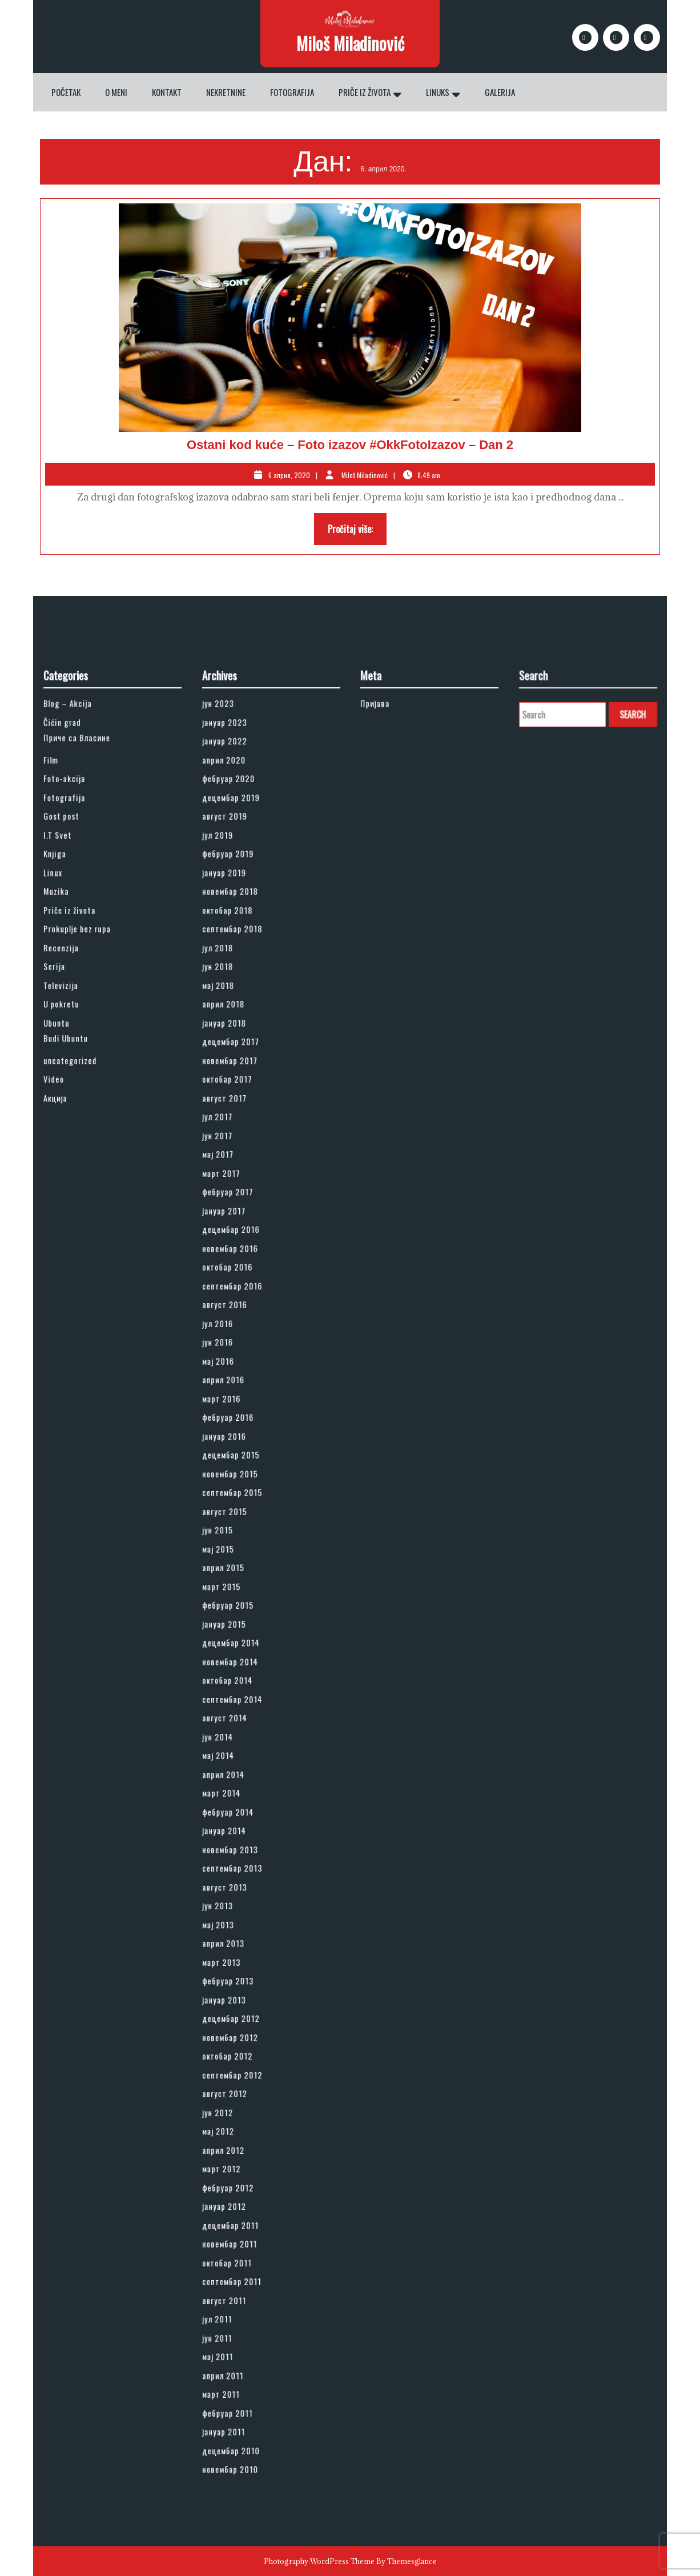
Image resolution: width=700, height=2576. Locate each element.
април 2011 (241, 2065)
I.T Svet (78, 1118)
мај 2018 (238, 1211)
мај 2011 (237, 2054)
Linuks (437, 92)
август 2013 (242, 1765)
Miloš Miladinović (350, 43)
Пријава (396, 1037)
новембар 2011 (245, 1984)
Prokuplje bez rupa (90, 1176)
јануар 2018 (241, 1234)
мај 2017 (238, 1315)
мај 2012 (238, 1915)
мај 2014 (238, 1684)
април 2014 (241, 1696)
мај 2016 (238, 1441)
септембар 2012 (246, 1881)
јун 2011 (237, 2042)
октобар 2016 (243, 1384)
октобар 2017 (243, 1268)
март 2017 (240, 1326)
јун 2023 (238, 1037)
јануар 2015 (241, 1603)
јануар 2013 (241, 1834)
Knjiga (77, 1130)
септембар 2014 (246, 1649)
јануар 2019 (241, 1141)
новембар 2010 (245, 2123)
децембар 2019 (246, 1095)
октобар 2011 (243, 1996)
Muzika (78, 1153)
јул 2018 (237, 1188)
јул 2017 (237, 1292)
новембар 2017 (245, 1257)
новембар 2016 (245, 1372)
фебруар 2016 (244, 1476)
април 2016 (241, 1453)
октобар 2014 (243, 1638)
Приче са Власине (90, 1059)
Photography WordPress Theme (319, 2561)
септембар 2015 (246, 1523)
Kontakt (167, 92)
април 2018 (241, 1222)
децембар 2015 (246, 1499)
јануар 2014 (241, 1730)
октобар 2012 (243, 1869)
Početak (66, 92)
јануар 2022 (242, 1060)
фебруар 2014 (244, 1719)
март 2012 (240, 1938)
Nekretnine (226, 92)
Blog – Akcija (84, 1037)
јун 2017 (237, 1303)
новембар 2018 (245, 1153)
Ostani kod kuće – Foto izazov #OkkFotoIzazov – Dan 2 (350, 445)
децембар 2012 (246, 1846)
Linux (76, 1141)
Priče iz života (365, 92)
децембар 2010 (246, 2112)
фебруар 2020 (244, 1084)
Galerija (500, 92)
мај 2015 (238, 1557)
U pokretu (81, 1222)
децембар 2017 (246, 1245)
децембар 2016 (246, 1361)
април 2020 (241, 1072)
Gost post (81, 1107)
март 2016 (240, 1465)
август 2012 (242, 1892)
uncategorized (86, 1257)
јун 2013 (237, 1777)
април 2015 (241, 1569)
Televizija (80, 1211)
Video (76, 1268)
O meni (116, 92)
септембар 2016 (246, 1396)
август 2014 (242, 1661)
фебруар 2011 (243, 2088)
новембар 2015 (245, 1511)
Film (74, 1072)
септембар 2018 (246, 1176)
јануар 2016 (241, 1488)
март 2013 (240, 1811)
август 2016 (242, 1407)
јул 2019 (237, 1118)
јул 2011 (237, 2030)
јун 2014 (237, 1673)
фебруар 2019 (244, 1130)
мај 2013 (238, 1788)
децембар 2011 (245, 1973)
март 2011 (239, 2077)
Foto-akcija (82, 1084)
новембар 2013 (245, 1742)
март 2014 (240, 1707)
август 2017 (242, 1280)
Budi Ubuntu (83, 1243)
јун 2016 (237, 1430)
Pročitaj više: (357, 532)
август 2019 (242, 1107)
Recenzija (80, 1188)
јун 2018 (237, 1199)
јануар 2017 (241, 1349)
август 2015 (242, 1534)
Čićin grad (81, 1049)
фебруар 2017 (244, 1337)
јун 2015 (237, 1545)
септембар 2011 (246, 2008)
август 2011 (241, 2019)
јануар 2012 (241, 1961)
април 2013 (241, 1800)
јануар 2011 (241, 2100)
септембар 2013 (246, 1753)
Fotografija (292, 92)
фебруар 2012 (244, 1950)
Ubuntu (78, 1234)
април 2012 (241, 1926)
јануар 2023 (242, 1049)
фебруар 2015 (244, 1592)
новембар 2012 (245, 1857)
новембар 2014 (245, 1626)
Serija (76, 1199)
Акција (77, 1280)
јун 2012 (237, 1904)
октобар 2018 (243, 1164)
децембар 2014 (246, 1615)
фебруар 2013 (244, 1822)
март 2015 (240, 1580)
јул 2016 (237, 1419)
